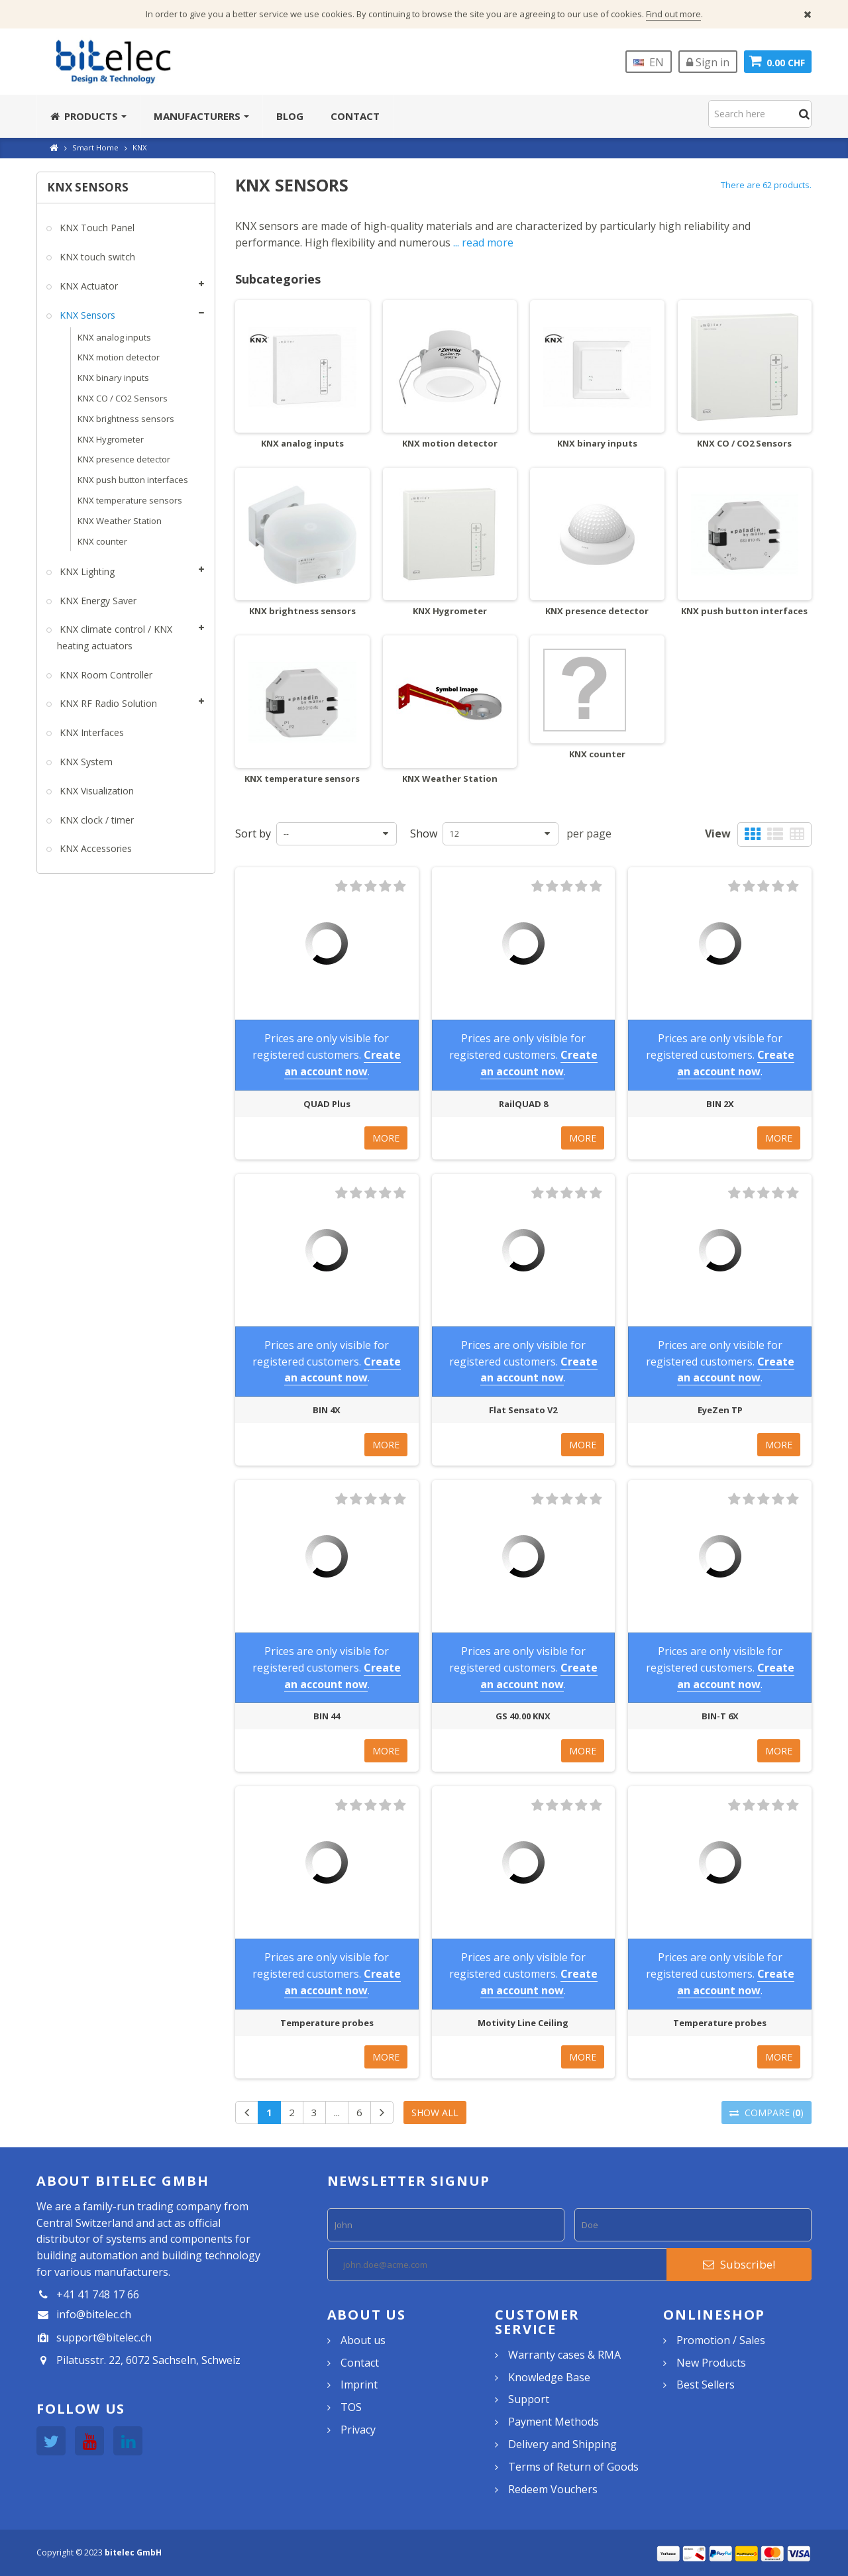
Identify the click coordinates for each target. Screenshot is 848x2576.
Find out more (673, 14)
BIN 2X (720, 1104)
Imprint (359, 2384)
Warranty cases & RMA (564, 2354)
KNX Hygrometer (111, 439)
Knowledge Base (549, 2377)
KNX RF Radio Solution (107, 703)
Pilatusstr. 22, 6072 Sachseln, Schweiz (148, 2360)
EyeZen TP (720, 1410)
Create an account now (342, 1063)
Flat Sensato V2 (523, 1410)
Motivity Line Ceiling (523, 2023)
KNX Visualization (95, 790)
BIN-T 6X (720, 1716)
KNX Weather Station (120, 521)
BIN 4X (327, 1410)
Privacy (358, 2429)
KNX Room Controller (104, 675)
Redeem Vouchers (553, 2489)
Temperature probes (327, 2023)
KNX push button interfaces (133, 480)
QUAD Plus (326, 1104)
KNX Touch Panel (95, 227)
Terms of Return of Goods (573, 2466)
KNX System (85, 761)
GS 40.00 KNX (523, 1716)
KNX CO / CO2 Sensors (123, 398)
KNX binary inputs (113, 378)
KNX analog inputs (114, 337)
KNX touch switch (96, 256)
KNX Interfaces (90, 732)
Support (528, 2399)
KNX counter (102, 541)
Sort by (253, 833)
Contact (360, 2362)
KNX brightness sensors (126, 419)
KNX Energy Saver (96, 600)
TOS (351, 2407)
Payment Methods (553, 2421)
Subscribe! (739, 2264)
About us (363, 2340)
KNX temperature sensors (130, 500)
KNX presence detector (124, 459)
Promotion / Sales (720, 2340)
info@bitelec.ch (93, 2314)
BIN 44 (326, 1716)
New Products (711, 2362)
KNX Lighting (86, 571)
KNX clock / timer (95, 820)
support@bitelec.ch (104, 2337)
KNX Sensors (86, 315)
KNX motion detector (119, 357)
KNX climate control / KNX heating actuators (114, 637)
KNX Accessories (94, 848)
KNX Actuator (87, 286)
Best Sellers (705, 2384)
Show (423, 833)
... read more (483, 242)
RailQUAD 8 (523, 1104)
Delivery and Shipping (562, 2444)
